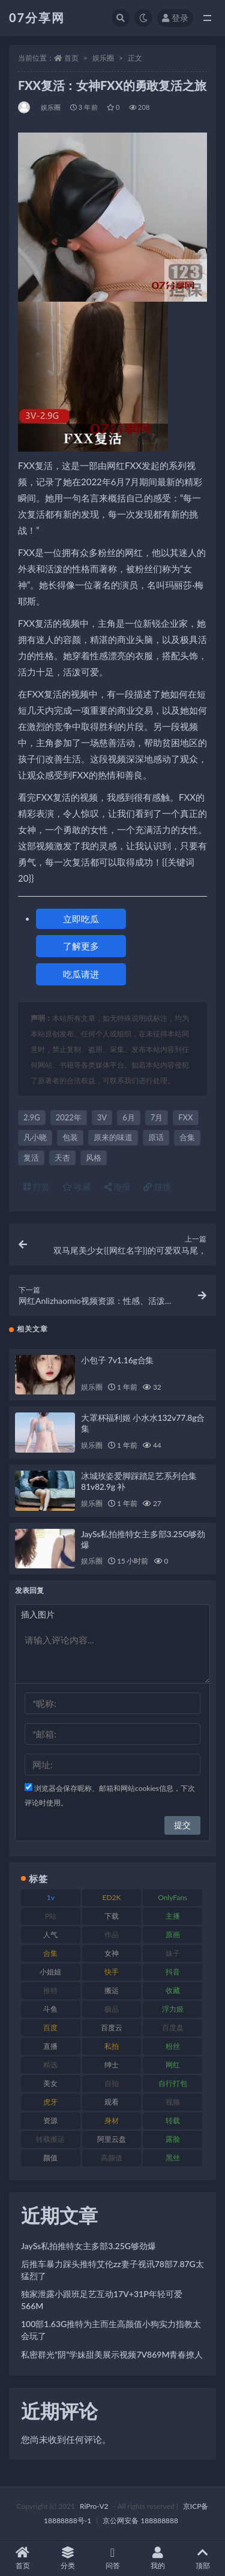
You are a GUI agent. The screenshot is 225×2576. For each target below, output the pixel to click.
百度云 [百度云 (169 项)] (111, 2027)
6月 (128, 1117)
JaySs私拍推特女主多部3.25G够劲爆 (88, 2246)
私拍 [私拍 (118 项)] (111, 2046)
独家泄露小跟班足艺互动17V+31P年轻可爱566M (101, 2300)
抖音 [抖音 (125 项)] (173, 1971)
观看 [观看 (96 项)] (111, 2101)
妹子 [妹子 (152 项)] (173, 1953)
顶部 (202, 2558)
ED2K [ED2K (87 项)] (111, 1897)
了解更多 (81, 945)
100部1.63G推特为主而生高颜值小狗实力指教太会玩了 (111, 2330)
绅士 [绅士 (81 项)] (111, 2064)
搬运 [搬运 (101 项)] (111, 1990)
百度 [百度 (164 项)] (50, 2027)
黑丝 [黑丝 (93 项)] (173, 2157)
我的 (157, 2558)
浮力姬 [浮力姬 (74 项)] (173, 2008)
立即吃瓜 (81, 918)
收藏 (76, 1187)
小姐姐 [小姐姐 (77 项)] (50, 1971)
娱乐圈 (103, 57)
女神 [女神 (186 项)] (111, 1953)
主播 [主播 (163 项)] (173, 1915)
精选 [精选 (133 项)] (50, 2064)
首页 (71, 57)
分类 (67, 2558)
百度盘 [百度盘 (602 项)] (173, 2027)
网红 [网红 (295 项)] (173, 2064)
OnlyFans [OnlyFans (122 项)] (172, 1897)
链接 (157, 1187)
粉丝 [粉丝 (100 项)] (173, 2046)
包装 (70, 1137)
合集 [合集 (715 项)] (50, 1953)
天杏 (62, 1157)
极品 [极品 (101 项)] (111, 2008)
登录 (175, 18)
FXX (185, 1117)
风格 (93, 1157)
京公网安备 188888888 (140, 2520)
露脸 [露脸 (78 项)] (173, 2139)
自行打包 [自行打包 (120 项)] (172, 2083)
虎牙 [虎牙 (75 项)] (50, 2101)
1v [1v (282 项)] (51, 1897)
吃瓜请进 (81, 974)
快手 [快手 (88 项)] (111, 1971)
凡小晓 (35, 1137)
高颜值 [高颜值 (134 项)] (111, 2157)
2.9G (31, 1117)
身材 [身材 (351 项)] (111, 2120)
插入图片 (38, 1614)
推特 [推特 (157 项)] (50, 1990)
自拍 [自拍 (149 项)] (111, 2083)
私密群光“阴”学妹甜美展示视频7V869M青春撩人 (112, 2354)
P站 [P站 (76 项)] (50, 1915)
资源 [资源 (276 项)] (50, 2120)
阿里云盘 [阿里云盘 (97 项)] (111, 2139)
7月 (157, 1117)
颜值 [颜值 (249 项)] (50, 2157)
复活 (31, 1157)
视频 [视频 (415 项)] (173, 2101)
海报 (117, 1187)
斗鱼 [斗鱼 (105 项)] (50, 2008)
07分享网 (37, 17)
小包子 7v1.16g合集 (117, 1360)
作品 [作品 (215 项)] (111, 1934)
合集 (187, 1137)
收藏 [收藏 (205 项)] (173, 1990)
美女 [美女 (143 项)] (50, 2083)
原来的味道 (113, 1137)
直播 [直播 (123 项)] (50, 2046)
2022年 (69, 1117)
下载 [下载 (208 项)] (111, 1915)
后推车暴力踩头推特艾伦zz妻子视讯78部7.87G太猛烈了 (112, 2270)
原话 (156, 1137)
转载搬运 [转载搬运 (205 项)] (50, 2139)
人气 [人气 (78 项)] (50, 1934)
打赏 (36, 1187)
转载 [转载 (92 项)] (173, 2120)
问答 (112, 2558)
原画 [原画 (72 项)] (173, 1934)
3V (102, 1117)
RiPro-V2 (94, 2506)
